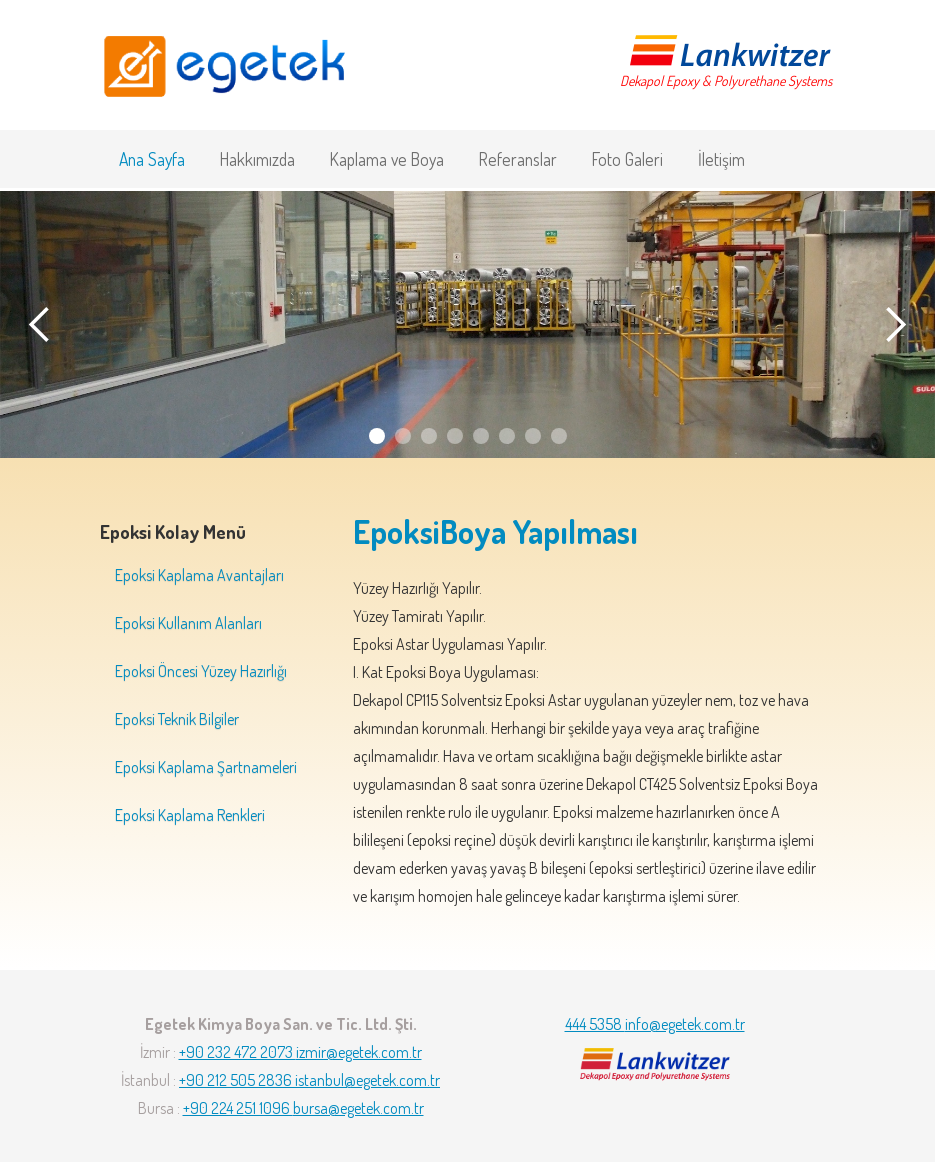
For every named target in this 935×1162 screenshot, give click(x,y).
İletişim (721, 159)
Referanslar (518, 159)
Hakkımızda (257, 159)
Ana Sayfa (152, 159)
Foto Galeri (627, 159)
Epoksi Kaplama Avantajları (199, 575)
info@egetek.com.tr (685, 1024)
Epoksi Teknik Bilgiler (177, 719)
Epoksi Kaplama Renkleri (190, 815)
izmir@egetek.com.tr (359, 1052)
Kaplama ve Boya (387, 159)
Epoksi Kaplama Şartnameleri (206, 767)
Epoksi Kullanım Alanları (188, 623)
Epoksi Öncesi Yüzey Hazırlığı (201, 671)
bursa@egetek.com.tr (358, 1108)
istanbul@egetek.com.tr (367, 1080)
